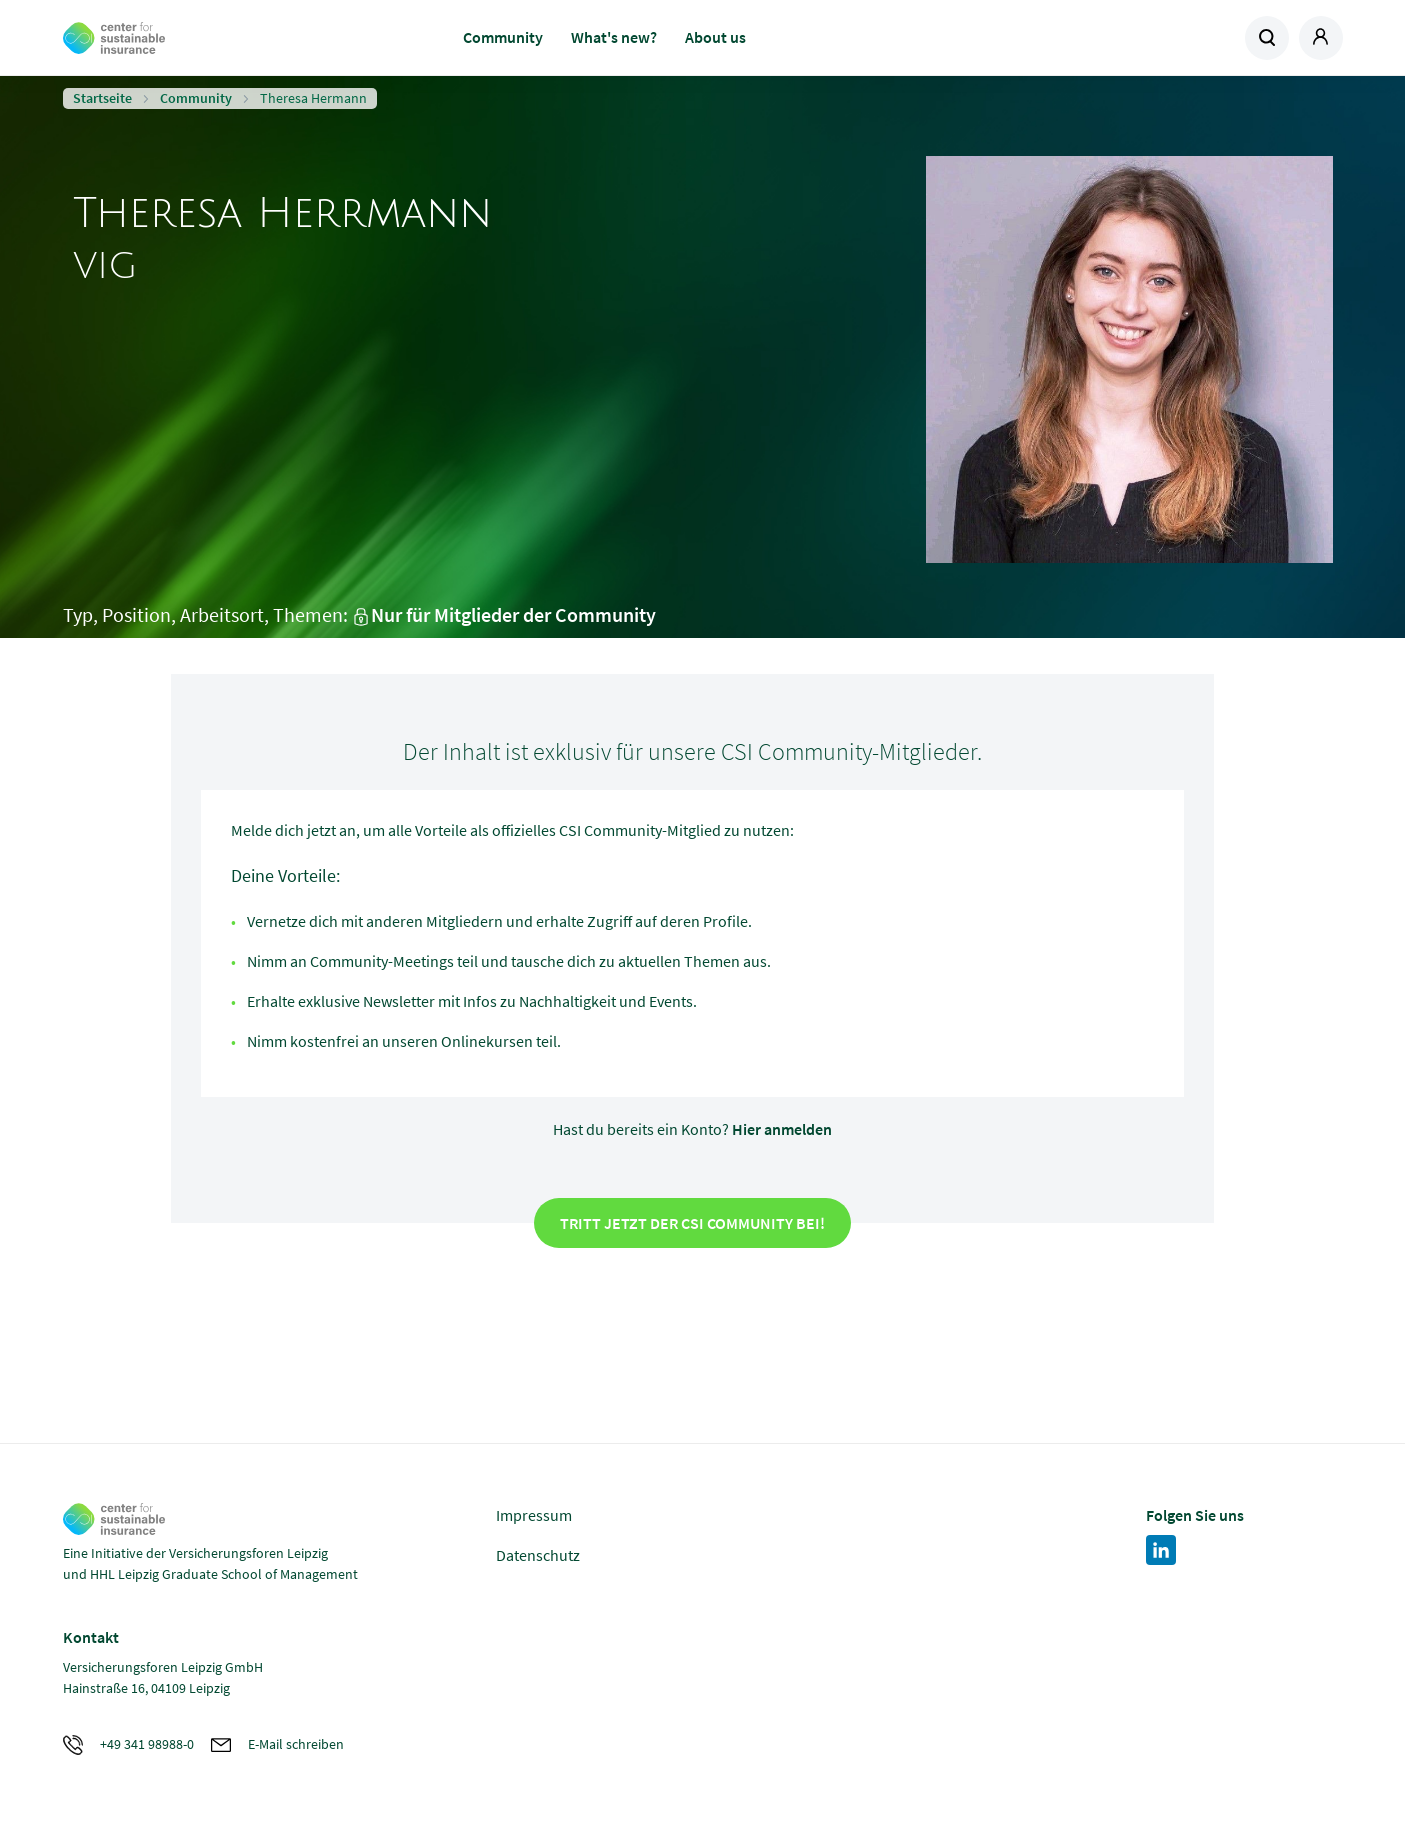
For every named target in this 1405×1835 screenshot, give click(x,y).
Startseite (102, 98)
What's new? (614, 37)
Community (503, 37)
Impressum (534, 1515)
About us (715, 37)
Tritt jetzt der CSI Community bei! (692, 1223)
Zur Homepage (205, 38)
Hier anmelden (782, 1129)
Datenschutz (538, 1555)
